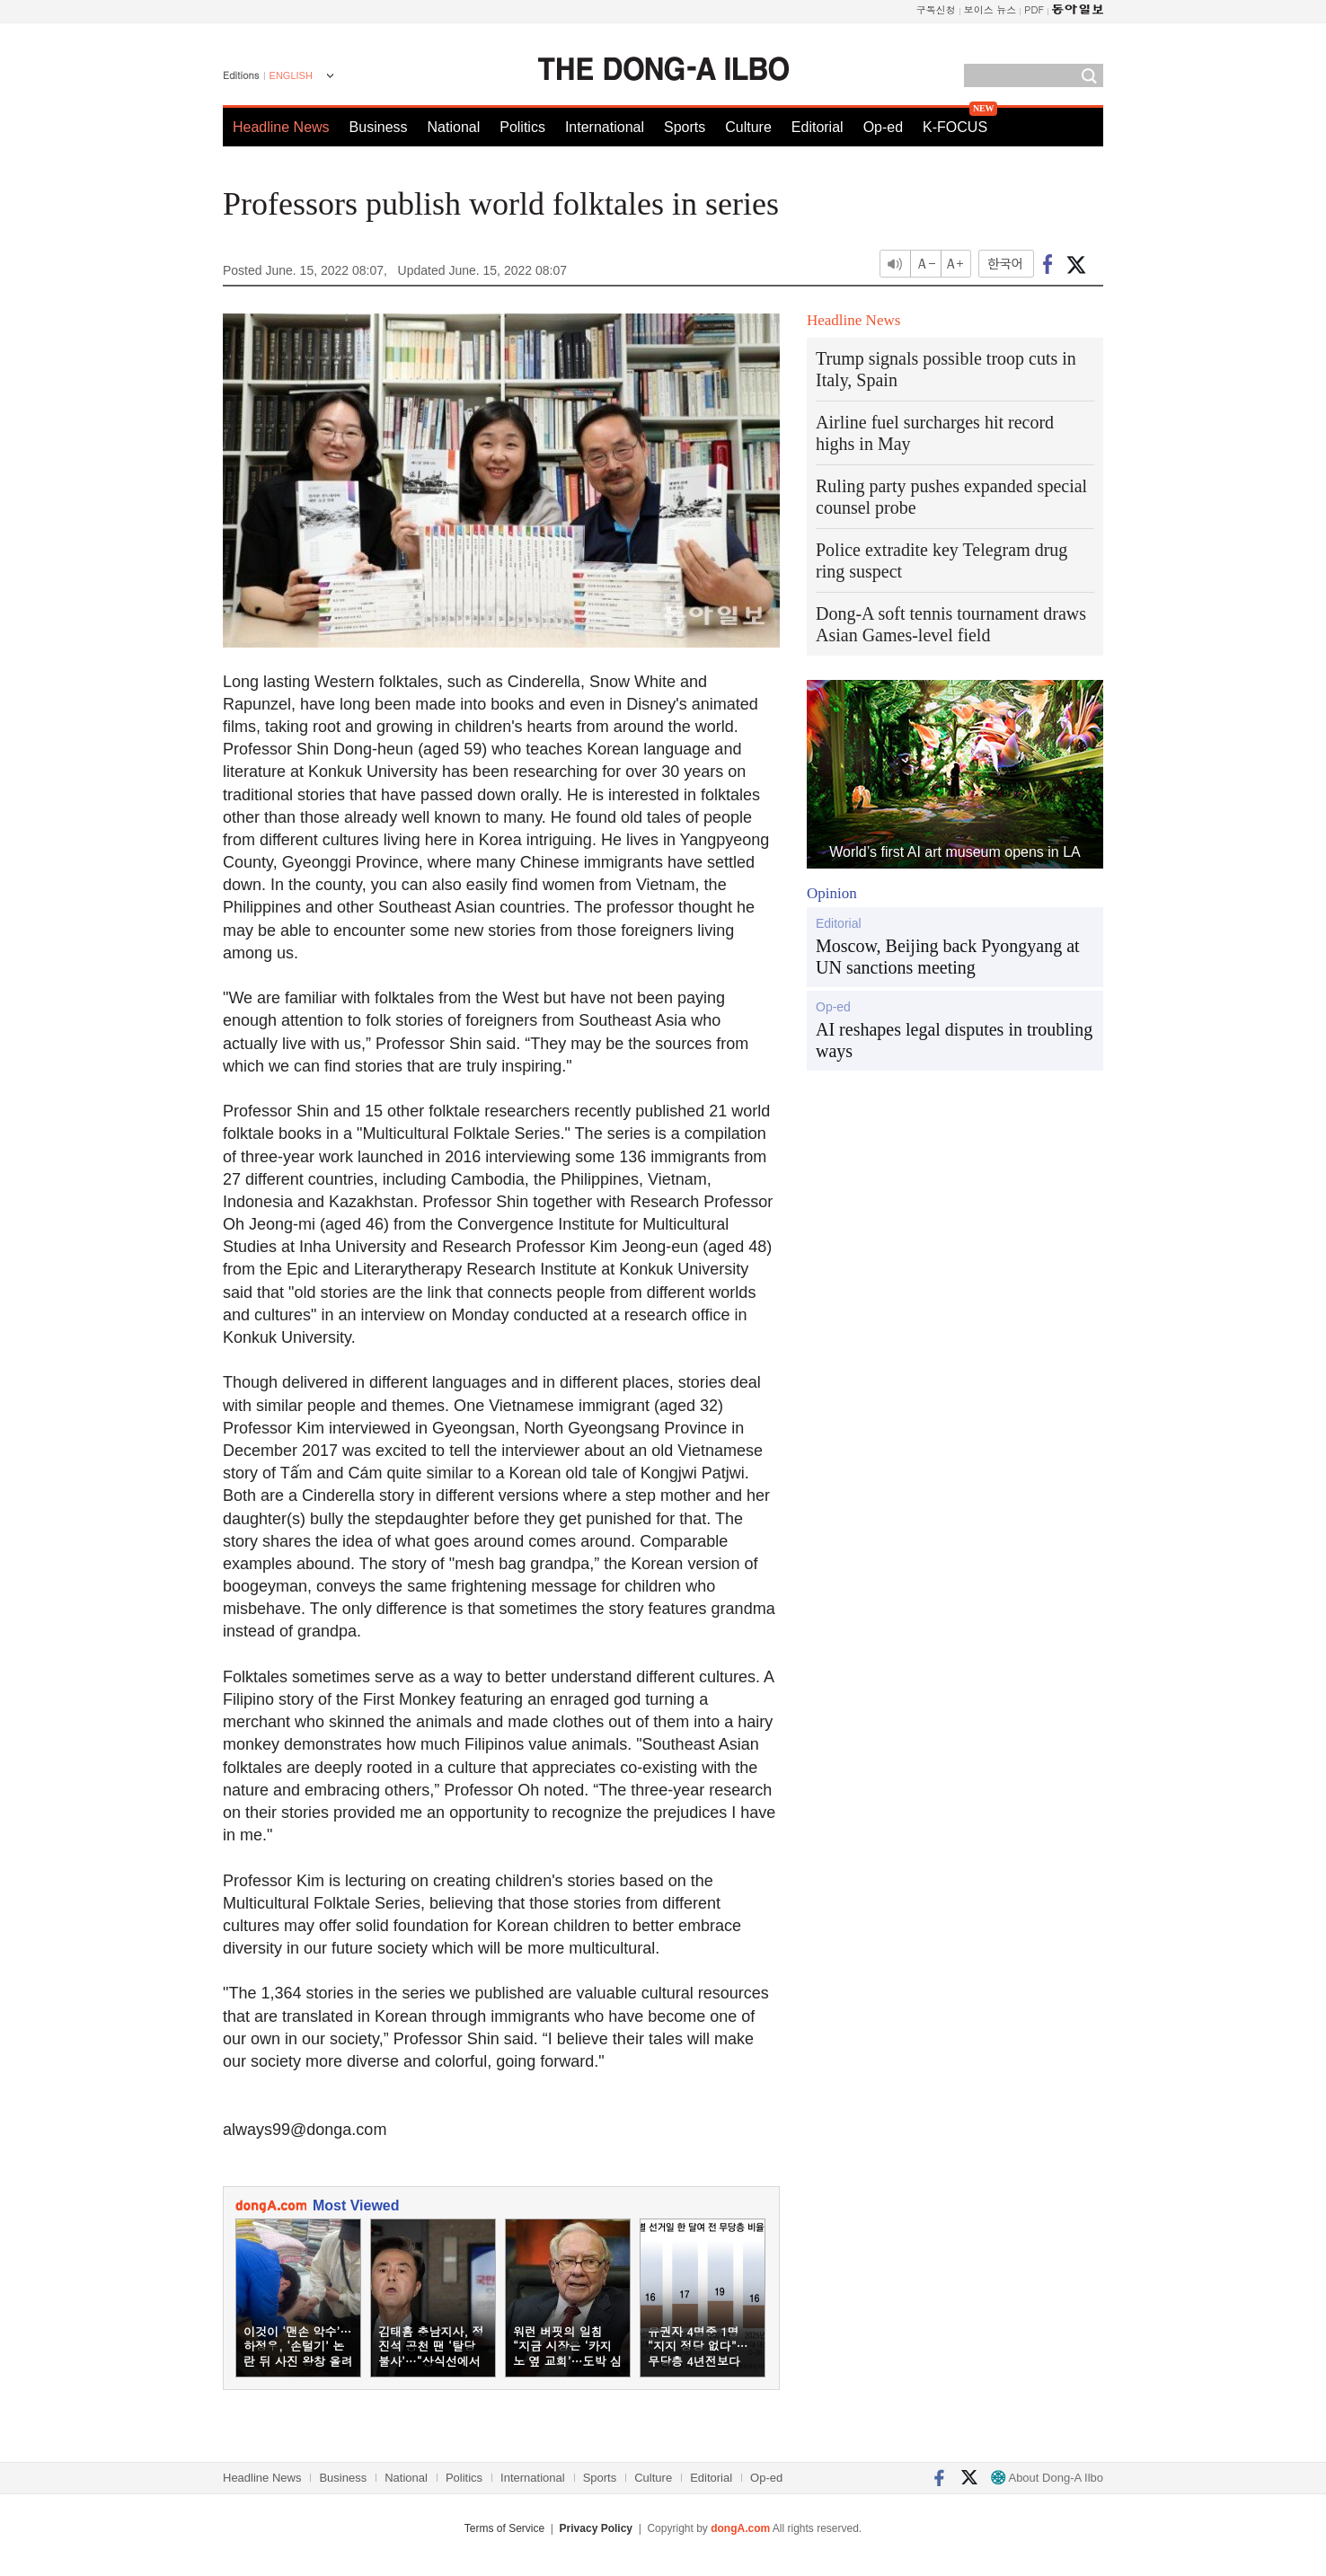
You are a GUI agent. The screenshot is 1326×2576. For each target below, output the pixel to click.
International (604, 127)
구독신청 (936, 9)
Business (378, 127)
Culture (748, 127)
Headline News (281, 127)
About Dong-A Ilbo (1047, 2477)
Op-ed (883, 127)
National (454, 127)
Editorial (817, 127)
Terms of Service (504, 2528)
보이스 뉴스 (990, 9)
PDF (1034, 9)
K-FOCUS (955, 127)
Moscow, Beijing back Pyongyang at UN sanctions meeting (948, 956)
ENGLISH (291, 75)
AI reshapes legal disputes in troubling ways (954, 1040)
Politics (522, 127)
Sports (684, 127)
